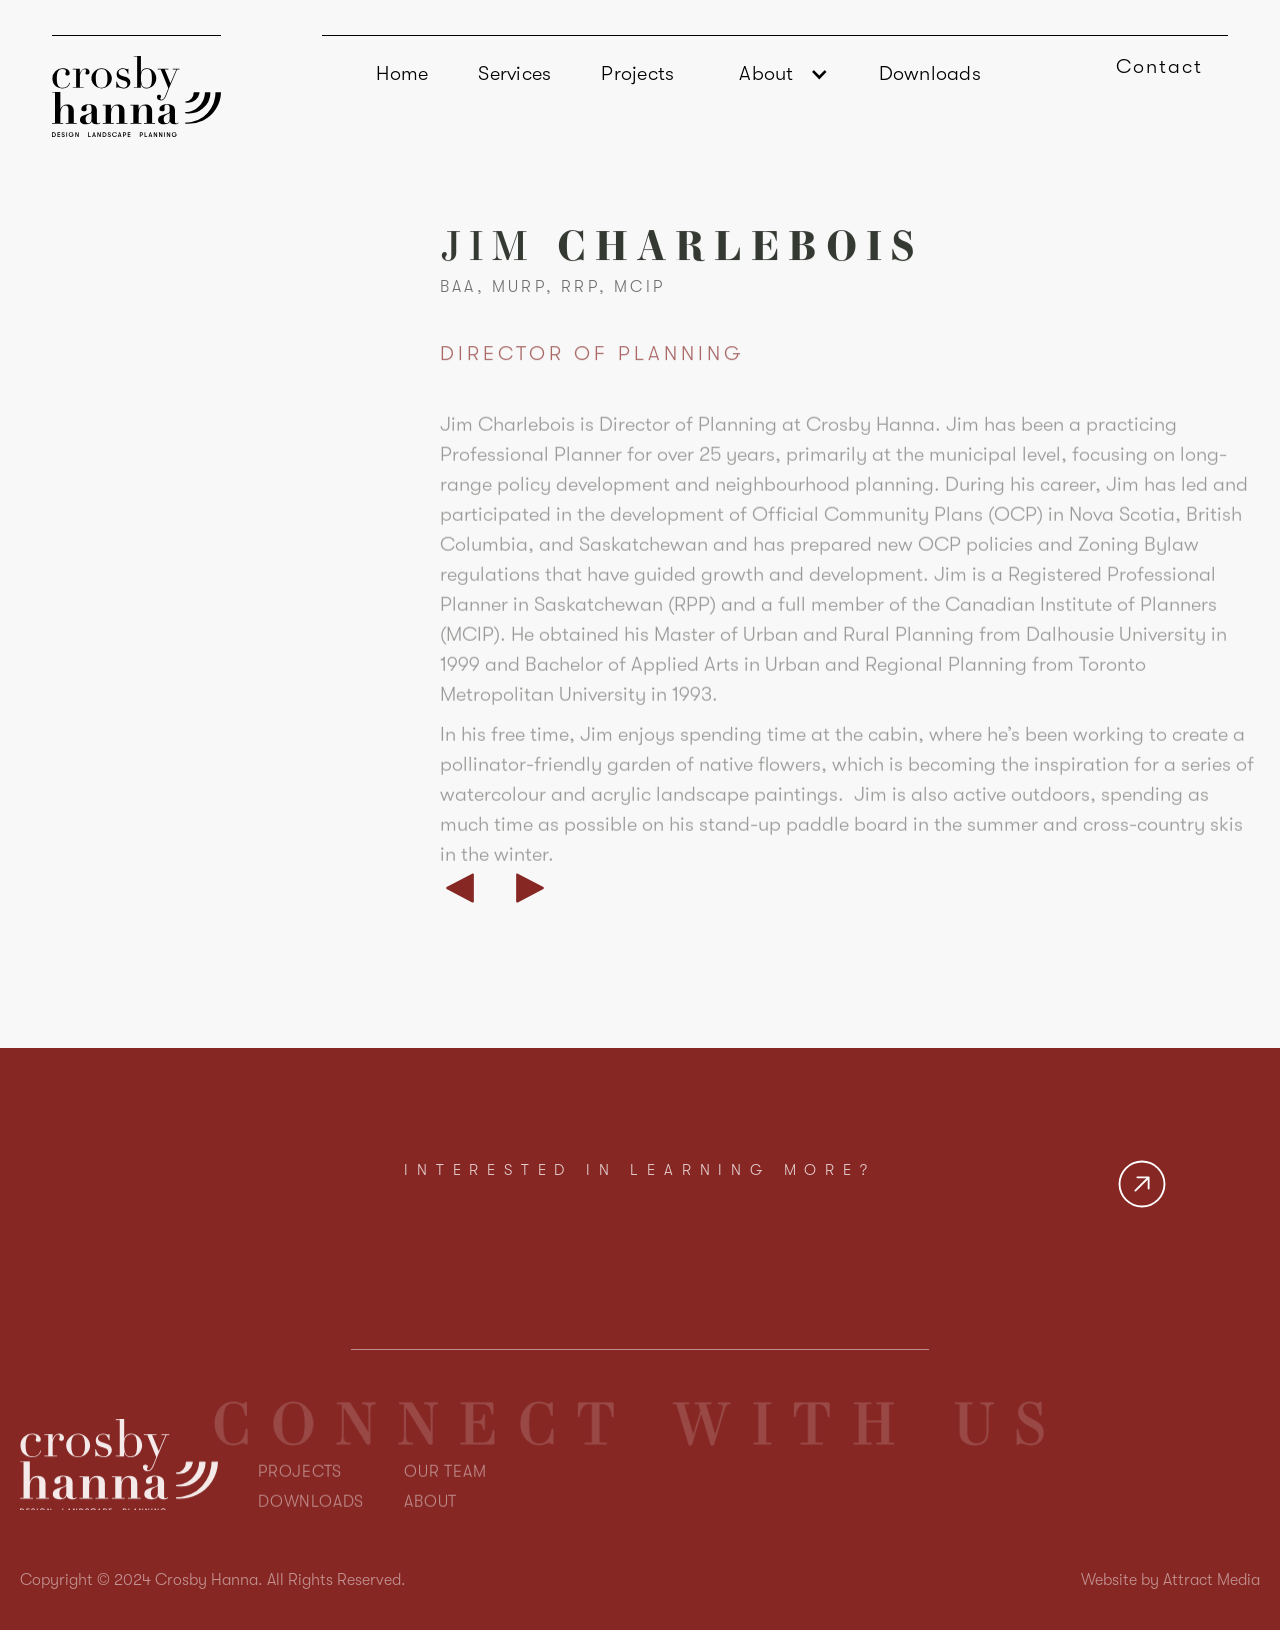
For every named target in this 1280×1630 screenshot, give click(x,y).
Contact (1159, 66)
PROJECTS (299, 1507)
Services (514, 73)
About (766, 73)
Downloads (930, 73)
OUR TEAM (445, 1507)
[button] (776, 74)
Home (402, 73)
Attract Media (1211, 1580)
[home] (136, 86)
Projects (637, 73)
